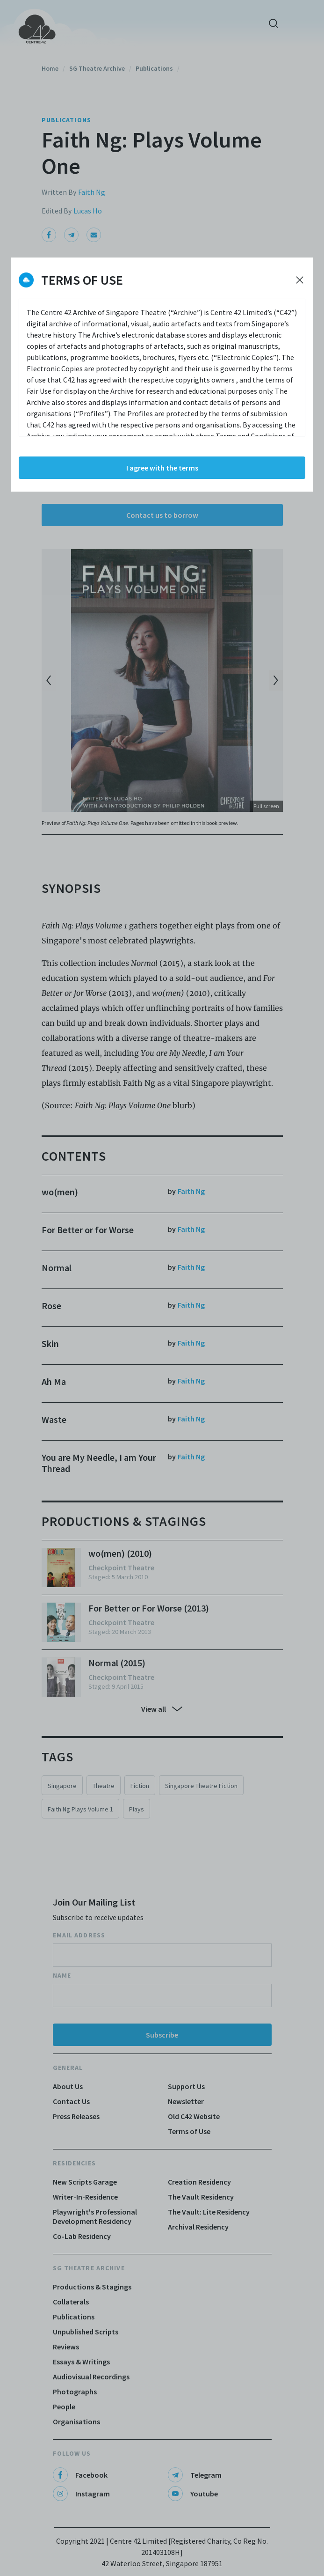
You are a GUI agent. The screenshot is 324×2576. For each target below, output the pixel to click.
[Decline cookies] (299, 280)
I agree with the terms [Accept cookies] (162, 467)
